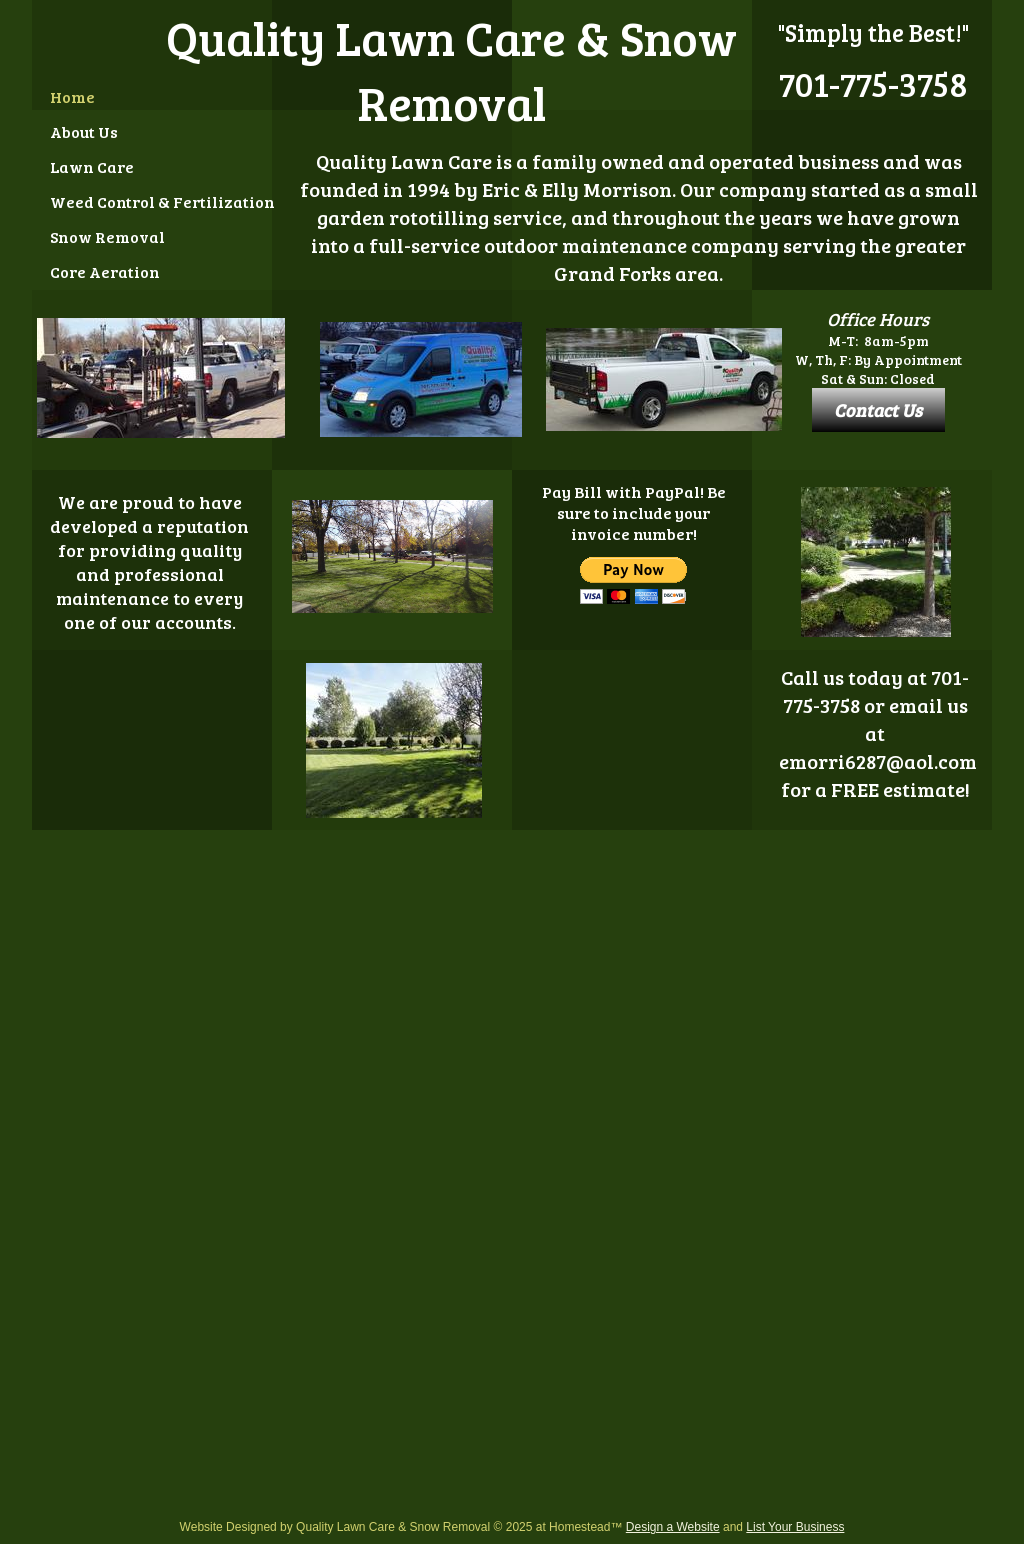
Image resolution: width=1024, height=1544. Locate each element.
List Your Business (795, 1527)
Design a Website (673, 1527)
